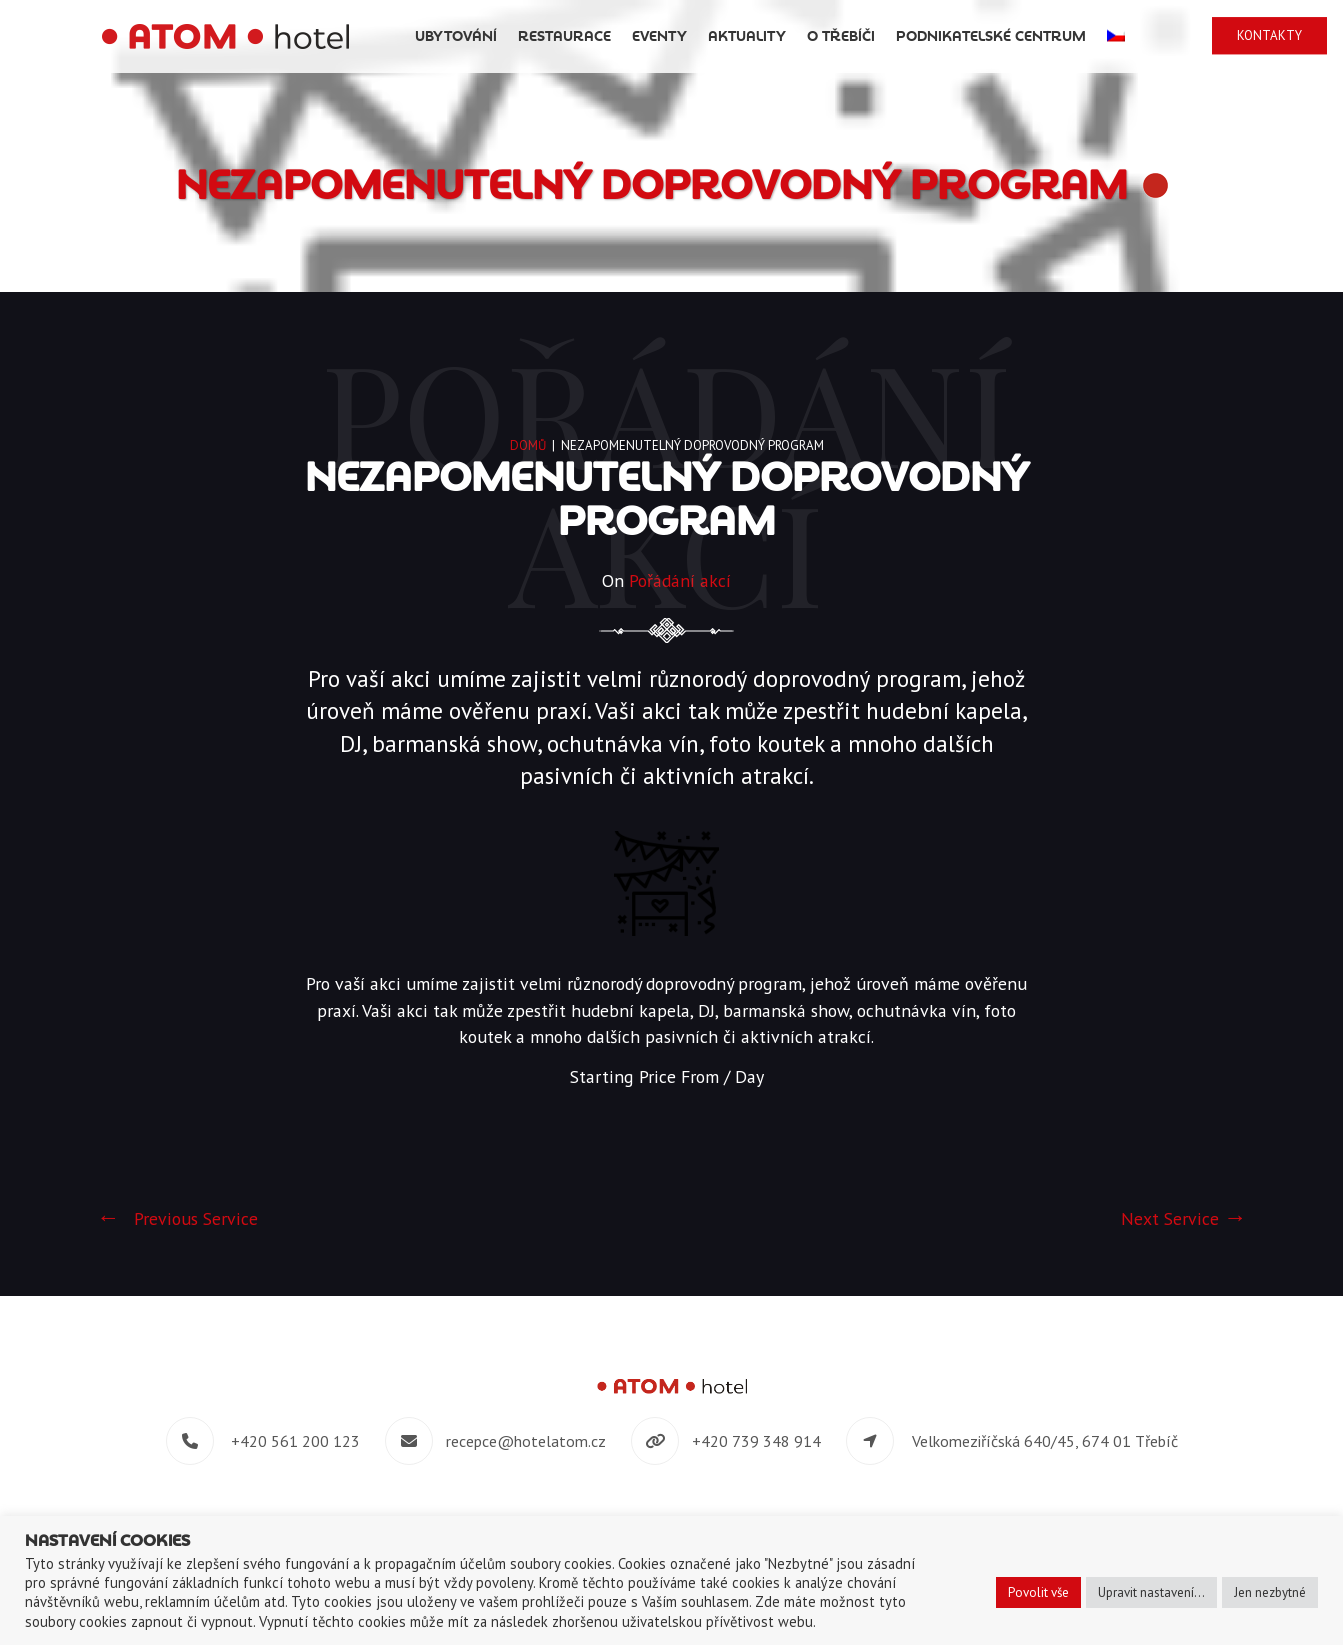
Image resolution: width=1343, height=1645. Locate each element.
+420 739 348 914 (756, 1443)
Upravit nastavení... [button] (1151, 1592)
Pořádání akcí (679, 581)
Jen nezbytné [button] (1270, 1592)
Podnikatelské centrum (1058, 36)
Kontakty (1275, 35)
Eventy (726, 36)
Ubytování (523, 36)
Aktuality (814, 36)
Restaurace (631, 36)
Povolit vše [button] (1038, 1592)
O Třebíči (908, 36)
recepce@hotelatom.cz (526, 1443)
